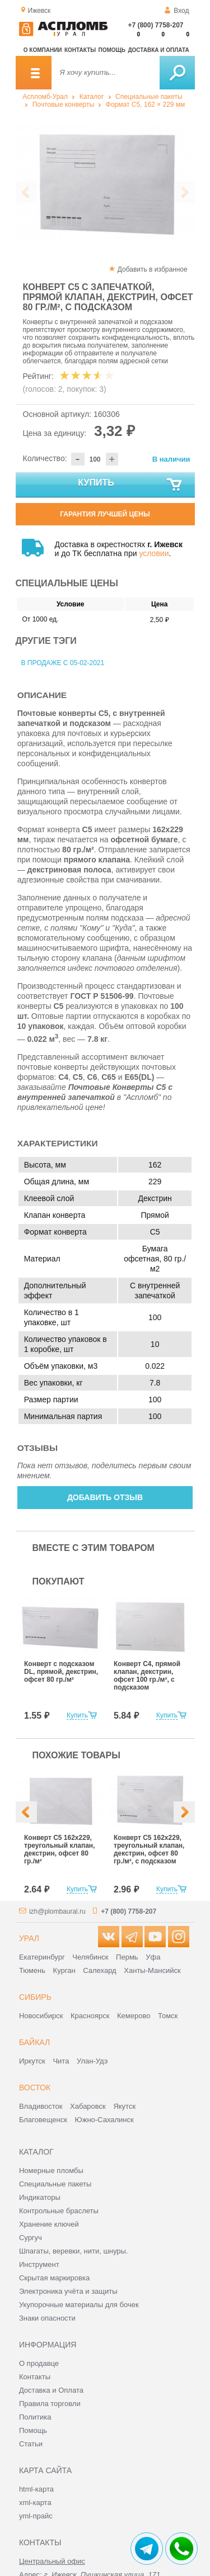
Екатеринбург (42, 1957)
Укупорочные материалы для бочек (79, 2304)
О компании (43, 50)
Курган (64, 1970)
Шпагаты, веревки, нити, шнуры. (73, 2251)
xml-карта (35, 2502)
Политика (35, 2417)
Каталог (92, 97)
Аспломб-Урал (45, 97)
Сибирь (35, 1997)
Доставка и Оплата (51, 2390)
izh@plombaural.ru (57, 1911)
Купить (130, 485)
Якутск (124, 2106)
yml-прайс (36, 2516)
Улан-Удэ (92, 2061)
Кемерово (133, 2016)
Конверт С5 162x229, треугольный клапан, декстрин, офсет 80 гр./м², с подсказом (149, 1849)
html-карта (36, 2489)
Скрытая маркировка (54, 2278)
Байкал (34, 2042)
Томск (168, 2016)
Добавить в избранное (153, 269)
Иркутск (32, 2061)
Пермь (127, 1957)
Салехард (99, 1970)
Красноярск (90, 2016)
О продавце (39, 2363)
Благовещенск (43, 2119)
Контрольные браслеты (59, 2211)
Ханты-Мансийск (152, 1970)
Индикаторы (39, 2197)
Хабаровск (88, 2106)
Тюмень (32, 1970)
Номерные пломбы (51, 2170)
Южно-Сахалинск (104, 2119)
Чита (61, 2061)
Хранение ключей (49, 2224)
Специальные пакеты (149, 97)
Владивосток (41, 2106)
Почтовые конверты (63, 104)
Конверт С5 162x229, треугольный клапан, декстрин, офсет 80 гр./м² (59, 1849)
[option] (105, 182)
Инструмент (39, 2264)
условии (154, 553)
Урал (29, 1938)
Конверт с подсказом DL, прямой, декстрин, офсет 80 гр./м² (61, 1671)
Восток (34, 2087)
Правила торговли (50, 2403)
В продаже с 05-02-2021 (63, 663)
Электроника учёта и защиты (68, 2291)
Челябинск (90, 1957)
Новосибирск (41, 2016)
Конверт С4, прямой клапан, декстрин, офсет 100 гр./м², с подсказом (147, 1675)
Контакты (80, 50)
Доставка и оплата (158, 50)
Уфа (153, 1957)
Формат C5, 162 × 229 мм (145, 104)
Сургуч (30, 2237)
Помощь (112, 50)
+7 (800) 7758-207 (155, 25)
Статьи (31, 2444)
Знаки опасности (47, 2318)
